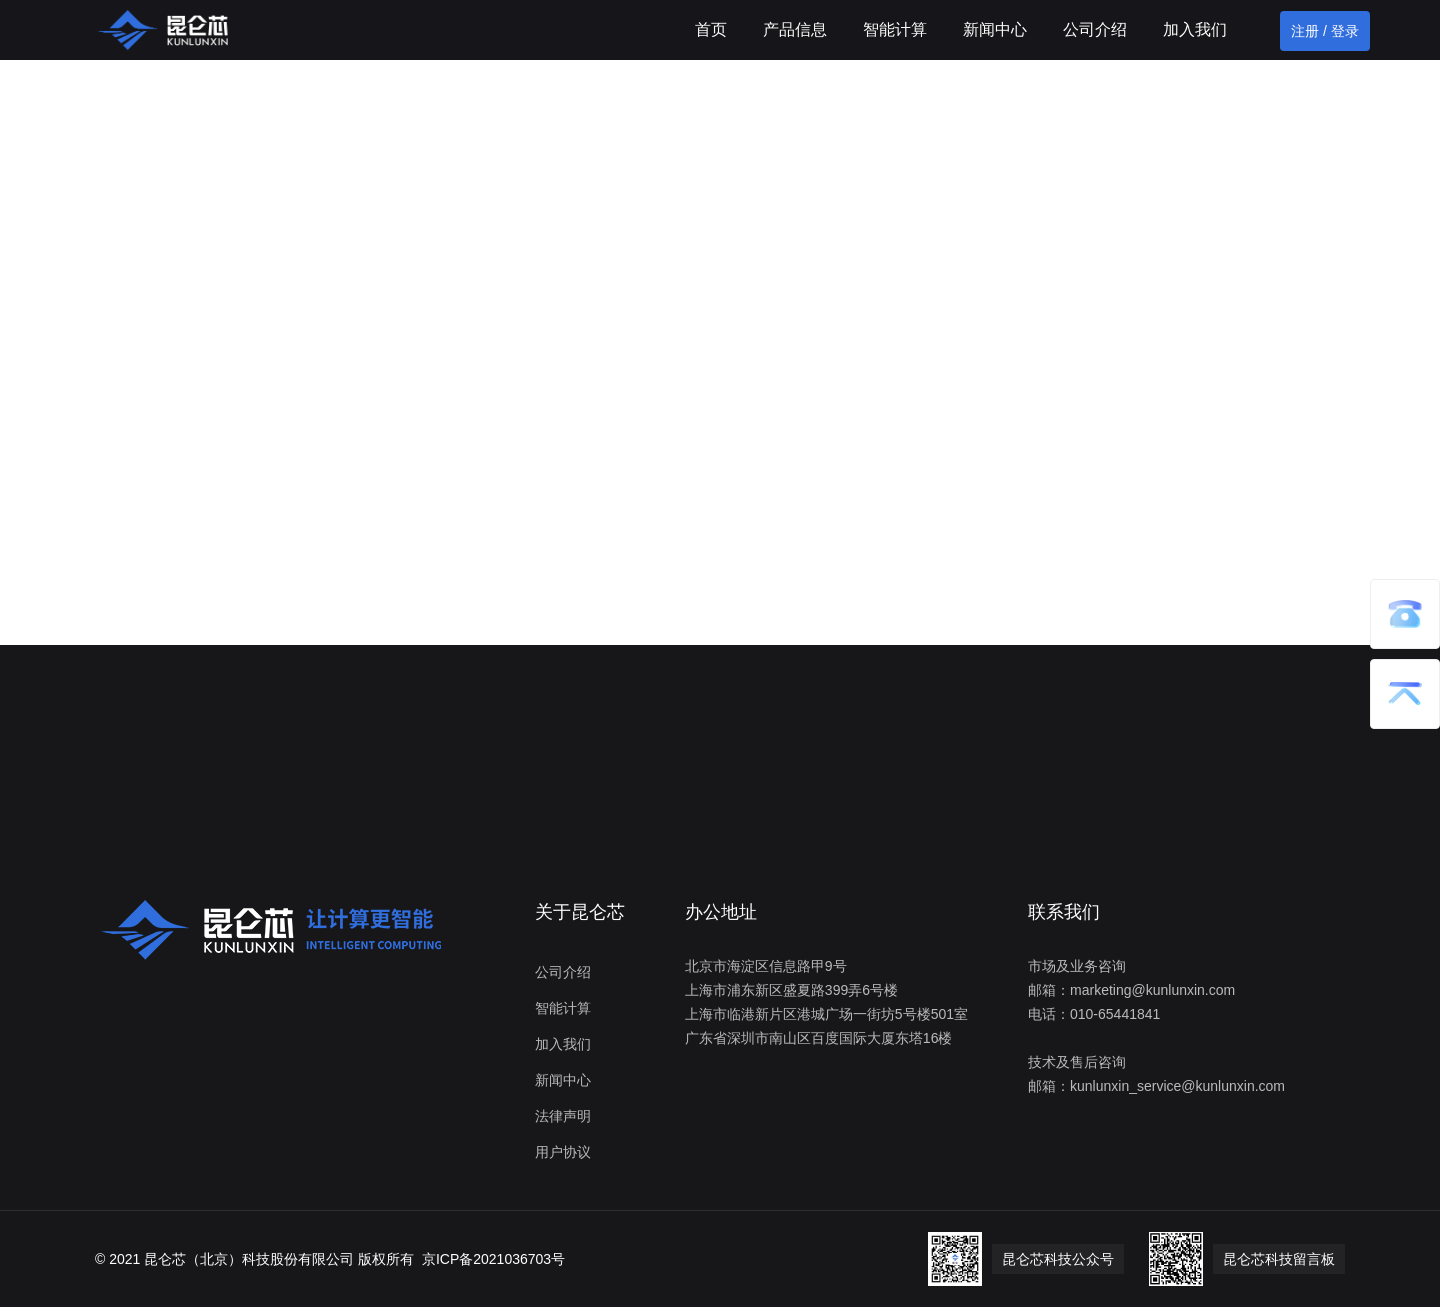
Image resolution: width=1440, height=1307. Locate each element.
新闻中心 (995, 29)
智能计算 (895, 29)
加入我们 (1195, 29)
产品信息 (795, 29)
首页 (711, 29)
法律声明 (563, 1116)
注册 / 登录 (1325, 31)
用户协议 (563, 1152)
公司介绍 (1095, 29)
